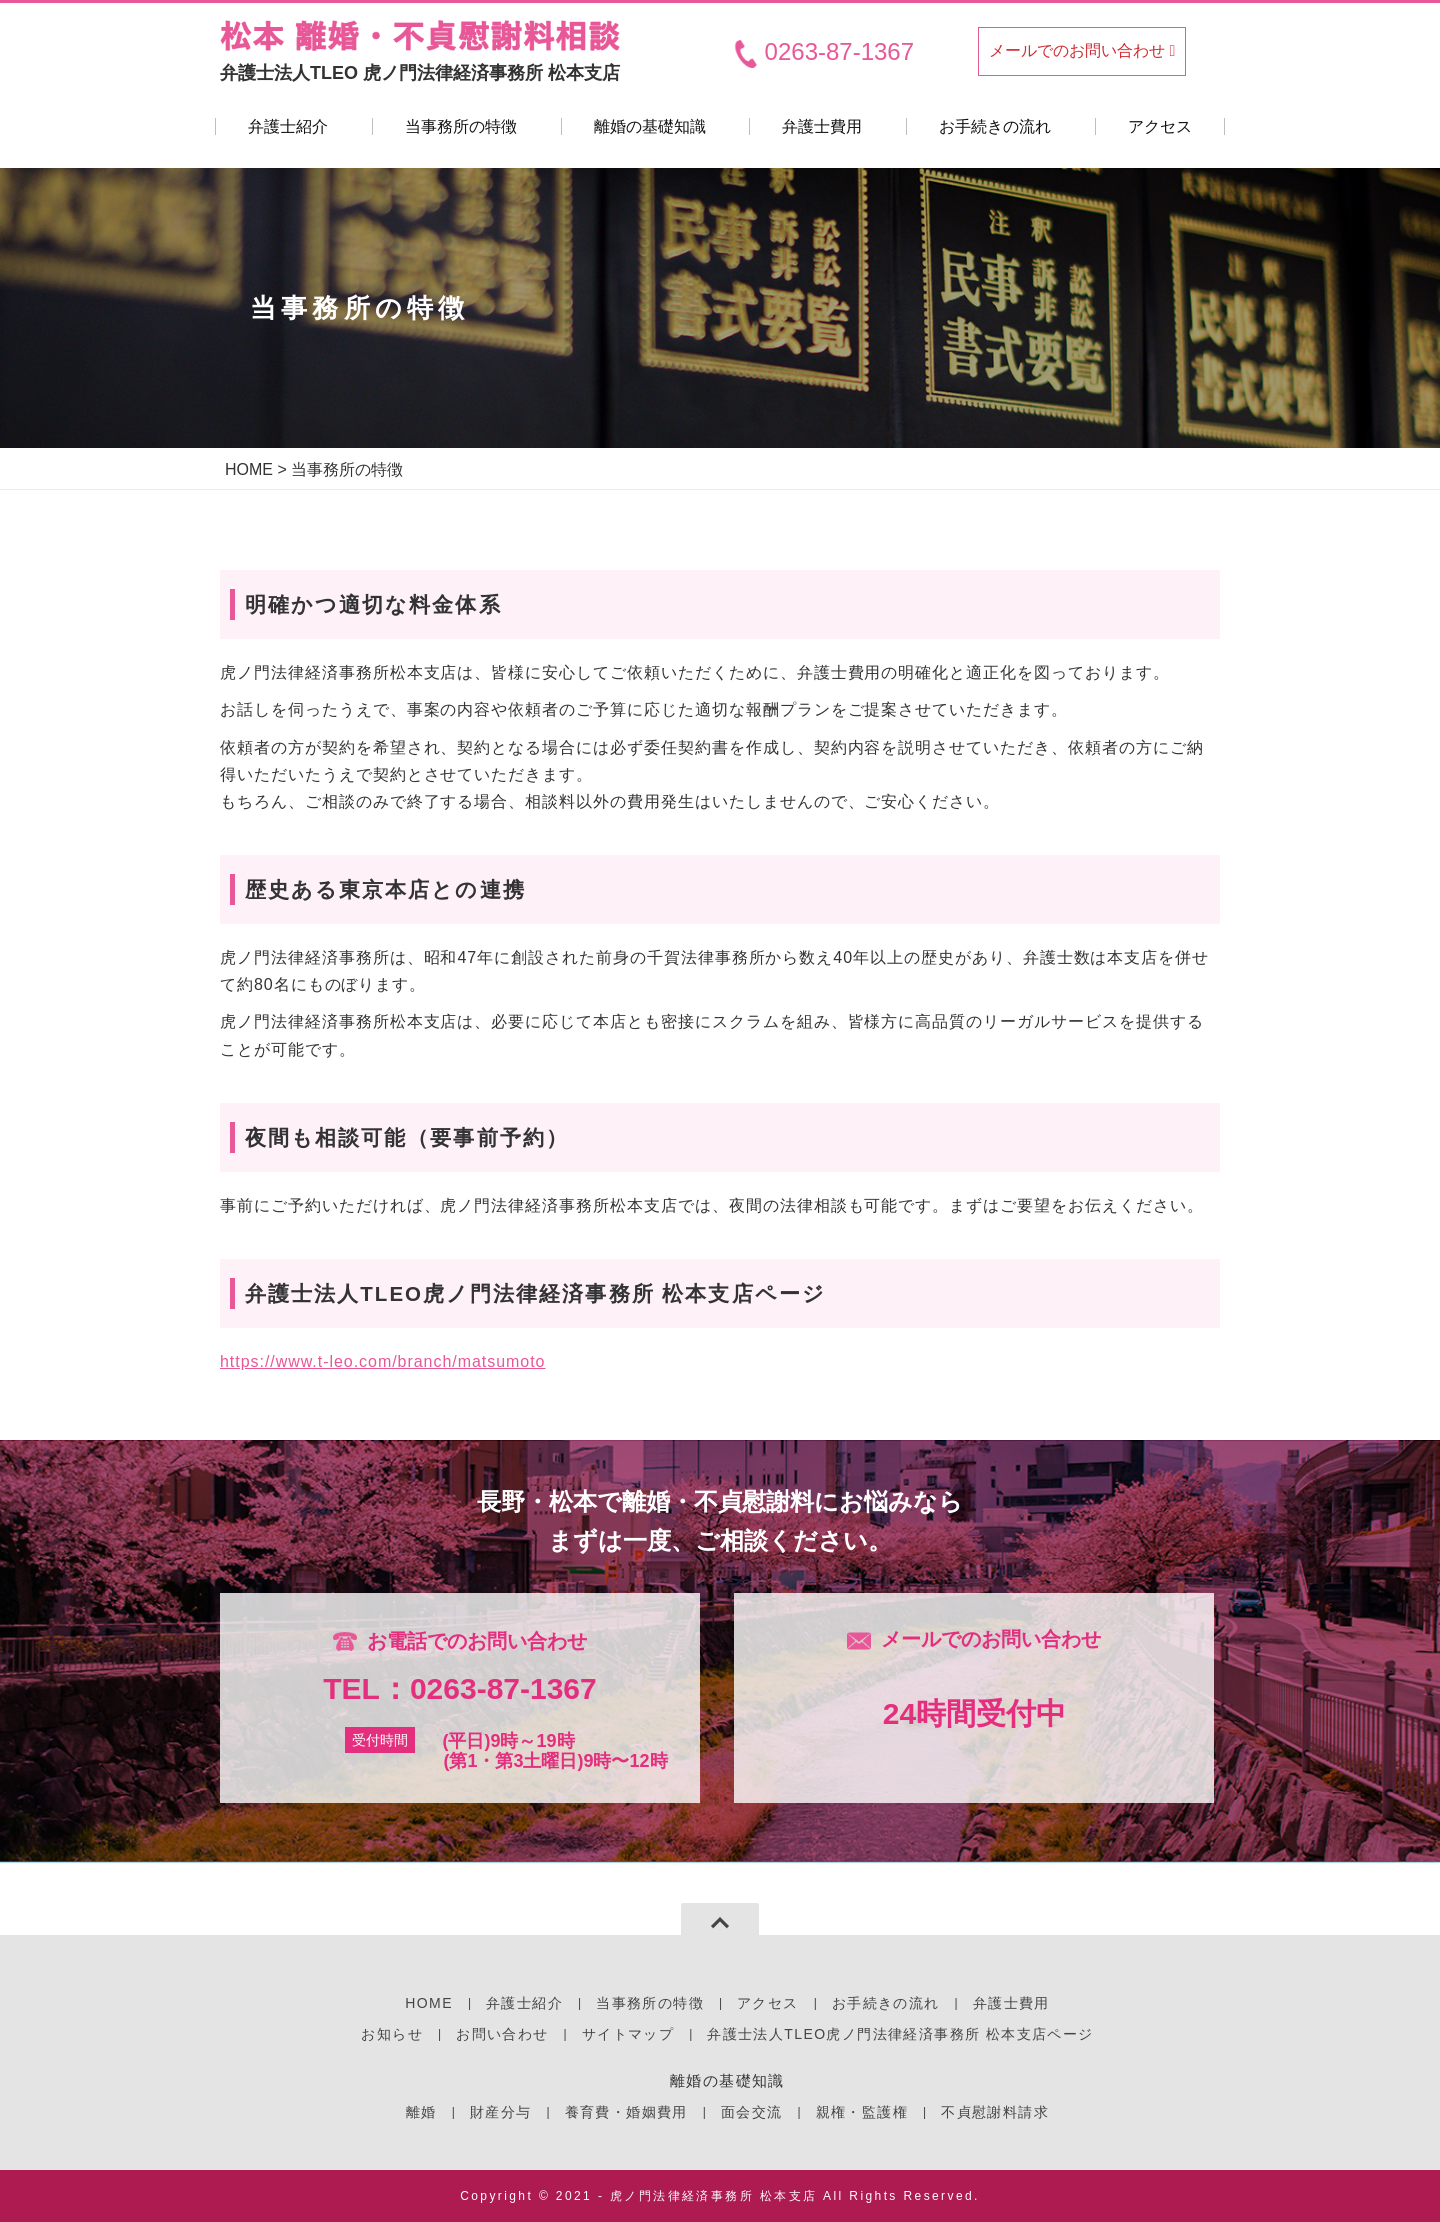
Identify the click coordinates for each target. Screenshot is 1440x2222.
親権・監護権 (862, 2112)
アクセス (1160, 126)
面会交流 (752, 2112)
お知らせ (392, 2034)
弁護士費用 (822, 126)
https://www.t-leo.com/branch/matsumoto (382, 1361)
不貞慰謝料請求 (995, 2112)
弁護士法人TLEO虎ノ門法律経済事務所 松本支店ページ (900, 2034)
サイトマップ (628, 2034)
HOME (249, 469)
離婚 (421, 2112)
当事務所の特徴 (461, 126)
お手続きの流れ (995, 126)
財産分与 (501, 2112)
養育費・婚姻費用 (626, 2112)
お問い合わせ (502, 2034)
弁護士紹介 (288, 126)
